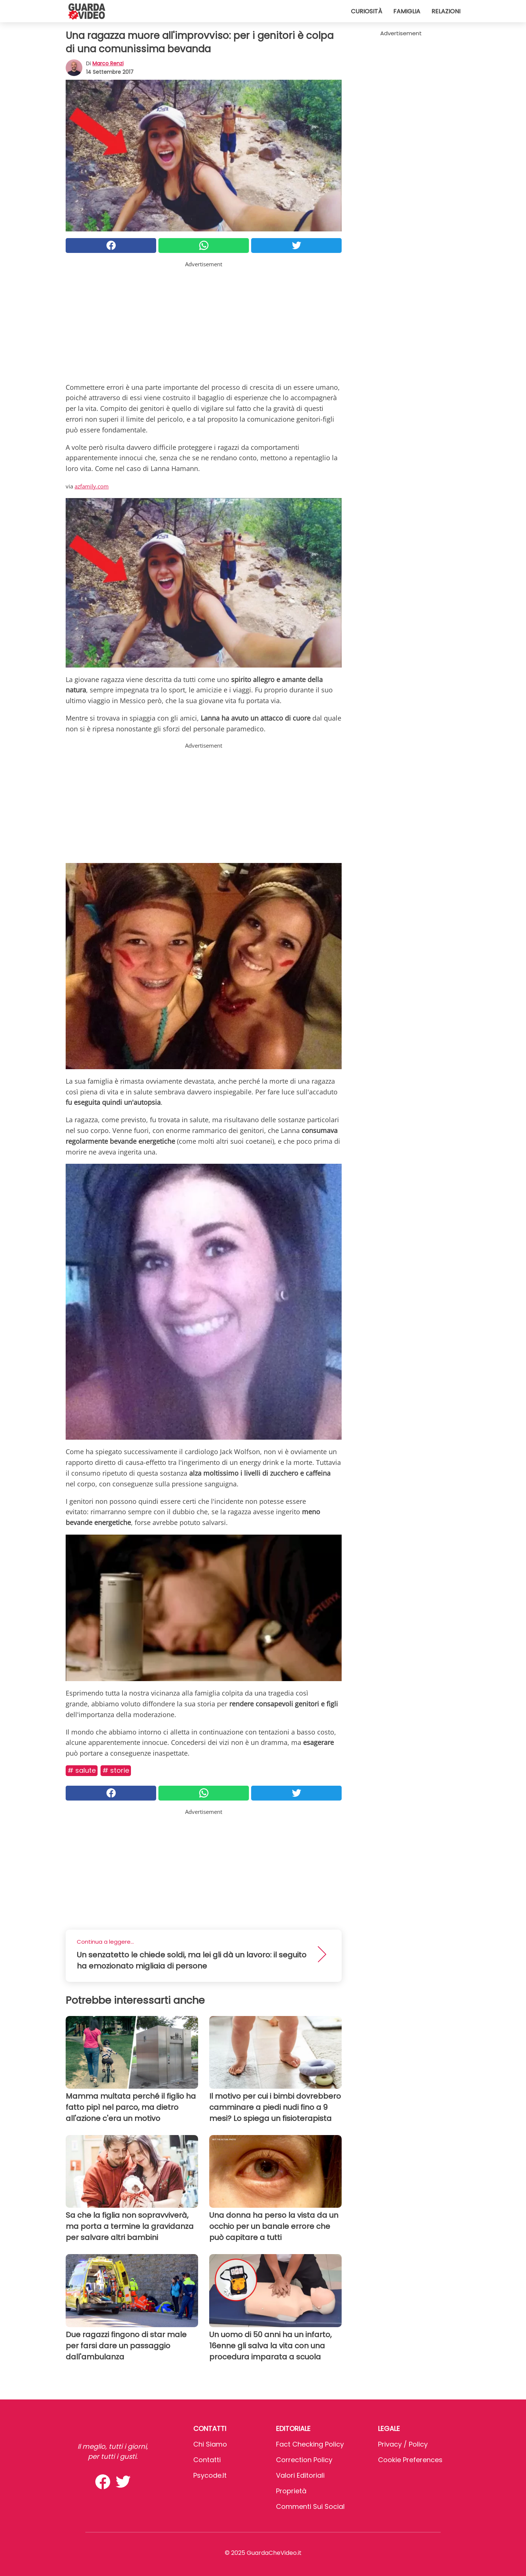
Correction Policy (304, 2459)
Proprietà (291, 2491)
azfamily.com (92, 486)
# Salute (82, 1770)
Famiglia (406, 11)
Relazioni (445, 11)
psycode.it (210, 2475)
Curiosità (366, 11)
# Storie (115, 1770)
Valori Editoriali (300, 2475)
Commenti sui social (310, 2506)
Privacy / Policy (403, 2444)
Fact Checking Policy (310, 2444)
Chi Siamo (210, 2444)
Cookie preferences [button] (410, 2459)
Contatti (207, 2459)
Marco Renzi (108, 63)
